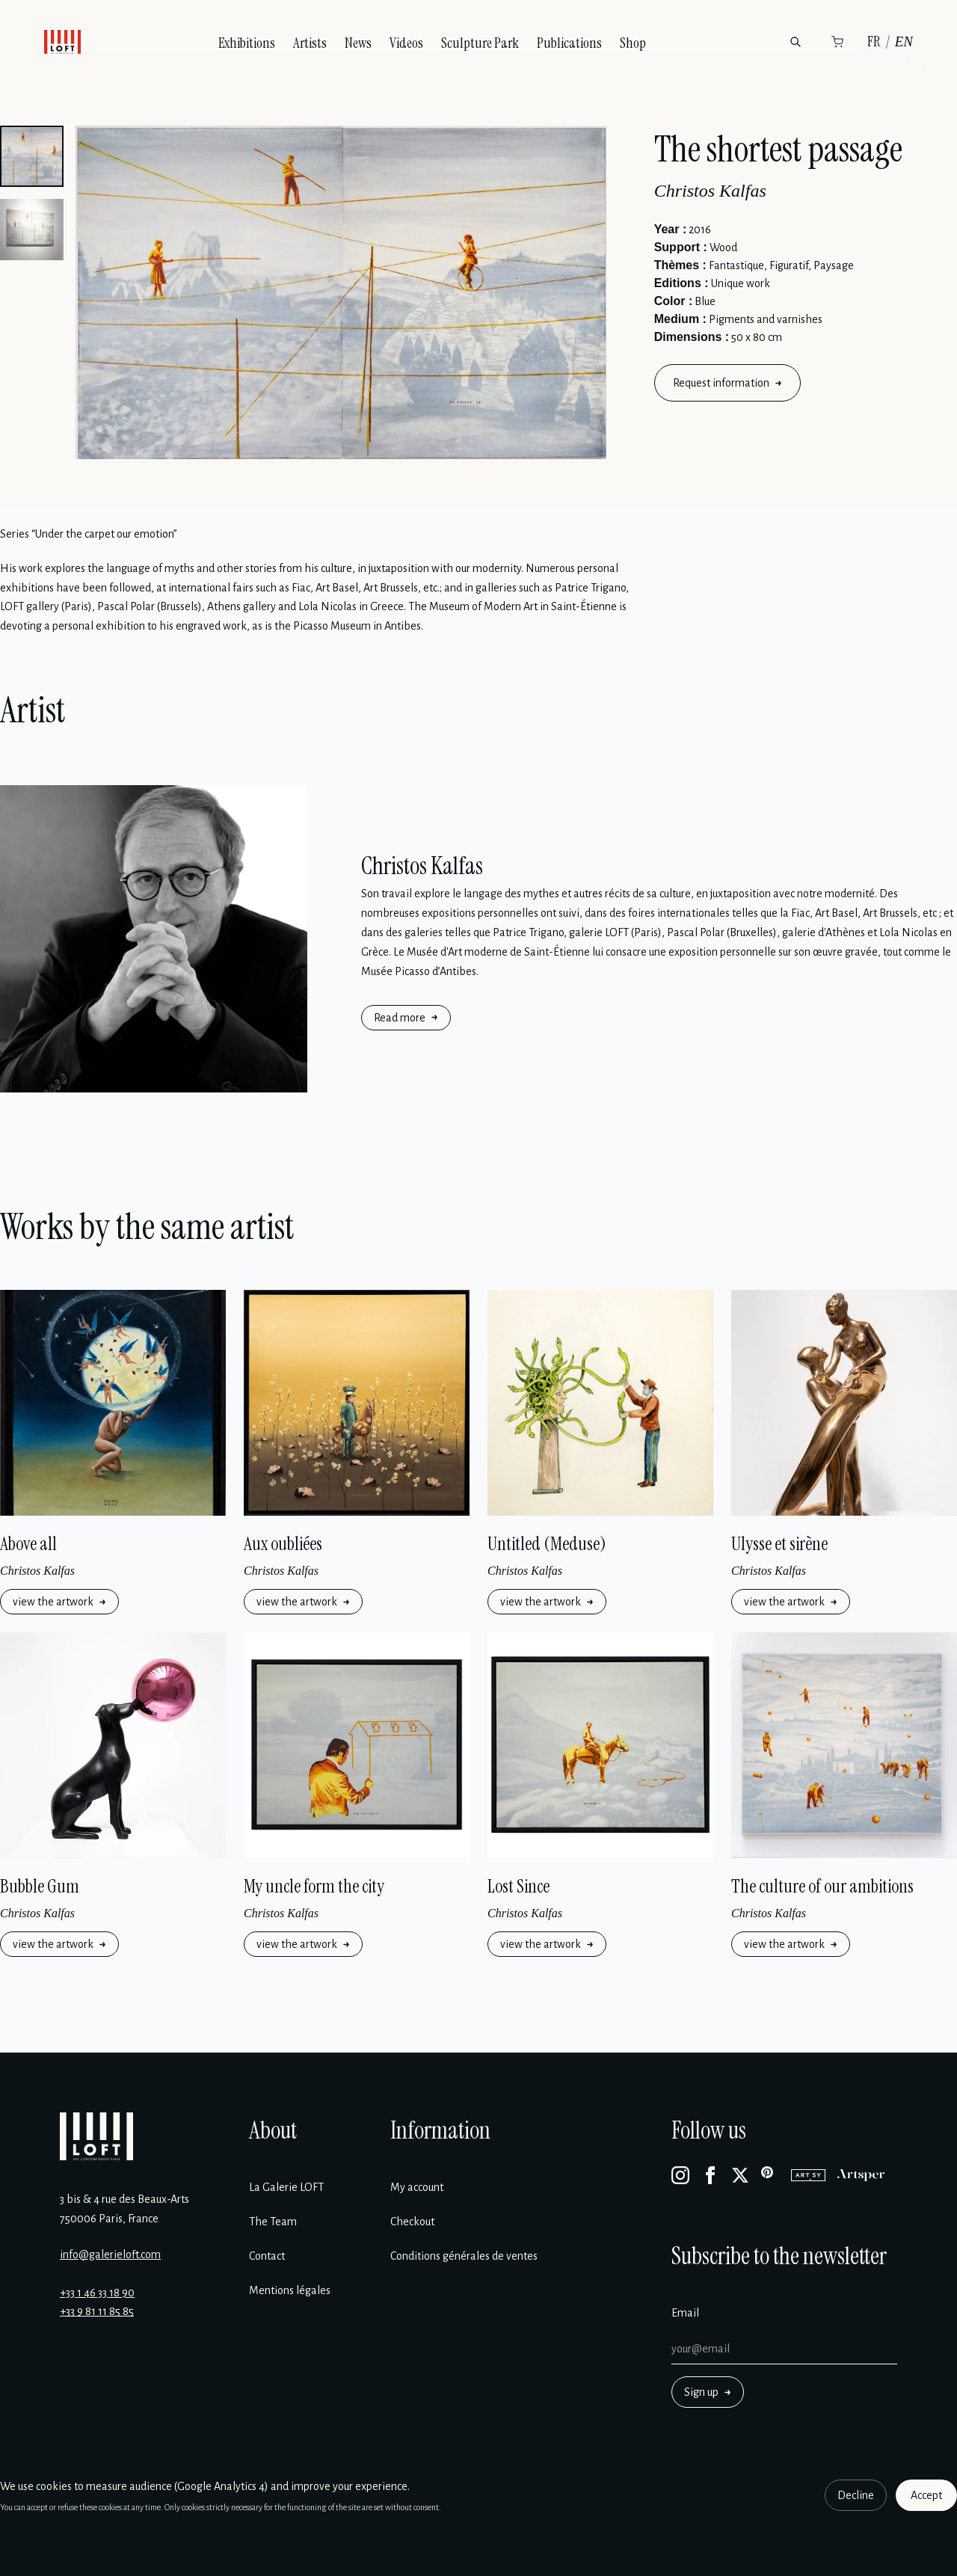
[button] (32, 156)
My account (416, 2187)
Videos (406, 43)
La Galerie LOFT (286, 2187)
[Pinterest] (770, 2175)
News (358, 43)
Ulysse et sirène (779, 1543)
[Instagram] (680, 2175)
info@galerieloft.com (110, 2254)
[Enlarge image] (341, 292)
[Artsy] (808, 2175)
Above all (28, 1543)
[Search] (795, 42)
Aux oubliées (283, 1543)
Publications (569, 43)
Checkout (412, 2222)
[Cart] (837, 42)
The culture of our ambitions (822, 1886)
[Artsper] (860, 2175)
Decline (855, 2495)
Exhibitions (246, 43)
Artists (310, 43)
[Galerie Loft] (96, 2136)
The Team (273, 2222)
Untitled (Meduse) (546, 1543)
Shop (633, 43)
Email (685, 2313)
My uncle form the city (314, 1886)
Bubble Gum (39, 1886)
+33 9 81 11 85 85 (97, 2311)
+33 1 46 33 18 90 (97, 2293)
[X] (740, 2175)
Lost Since (518, 1886)
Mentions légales (289, 2290)
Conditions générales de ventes (464, 2256)
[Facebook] (710, 2175)
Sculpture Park (480, 43)
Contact (267, 2256)
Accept (926, 2495)
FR (874, 41)
